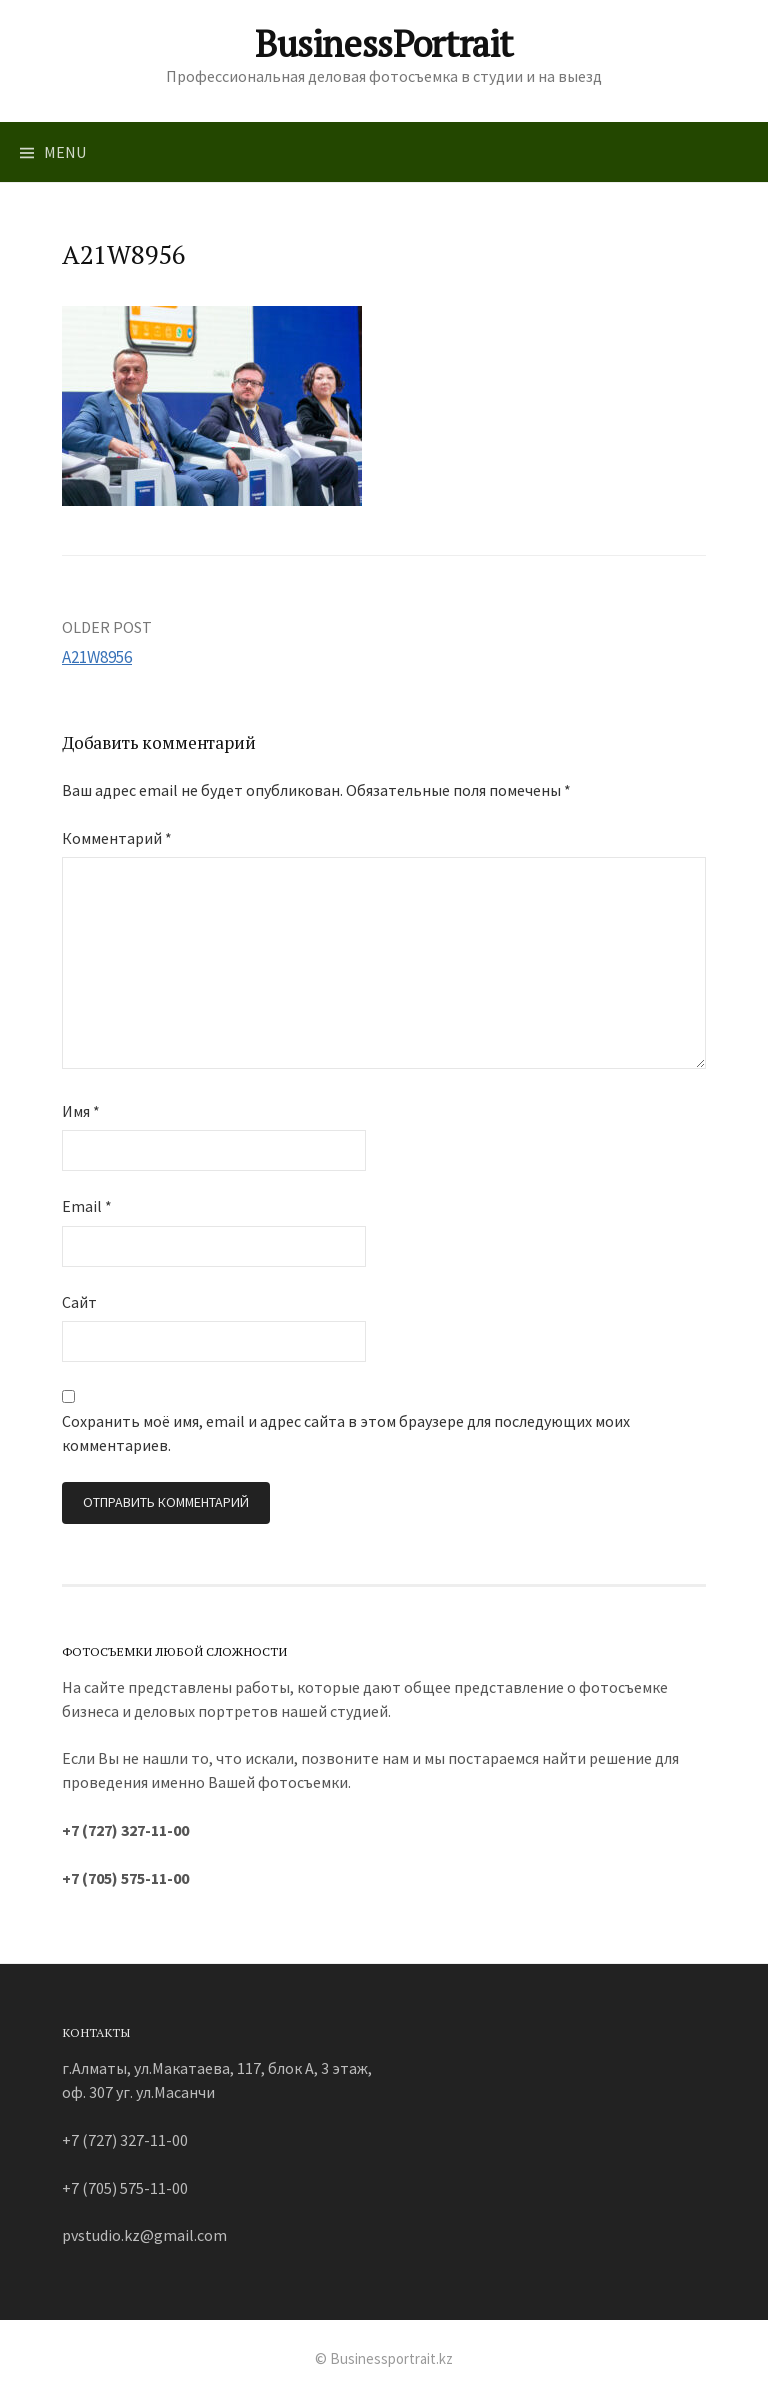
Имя (81, 1111)
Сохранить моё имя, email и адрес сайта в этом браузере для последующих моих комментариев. (346, 1433)
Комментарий (117, 838)
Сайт (79, 1302)
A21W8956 (97, 657)
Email (87, 1206)
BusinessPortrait (384, 43)
